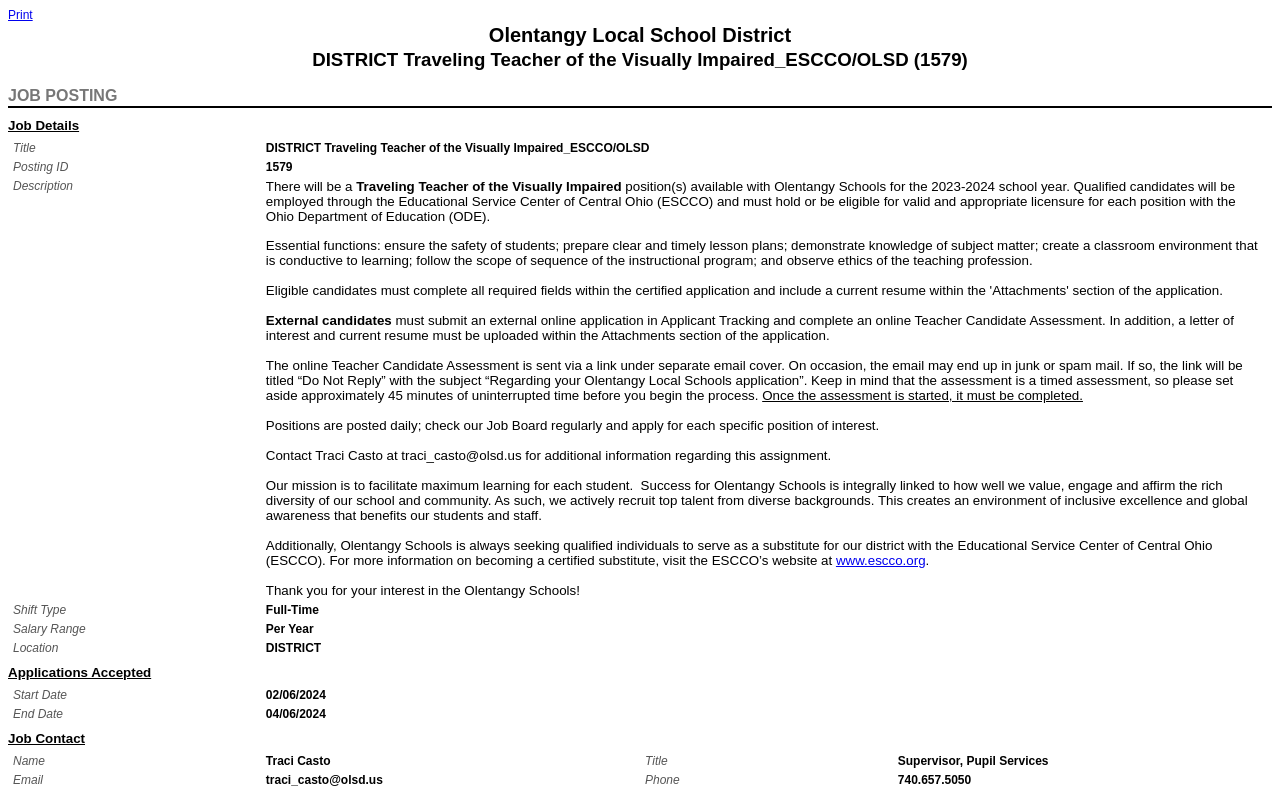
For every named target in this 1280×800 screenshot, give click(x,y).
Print (20, 15)
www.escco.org (881, 560)
